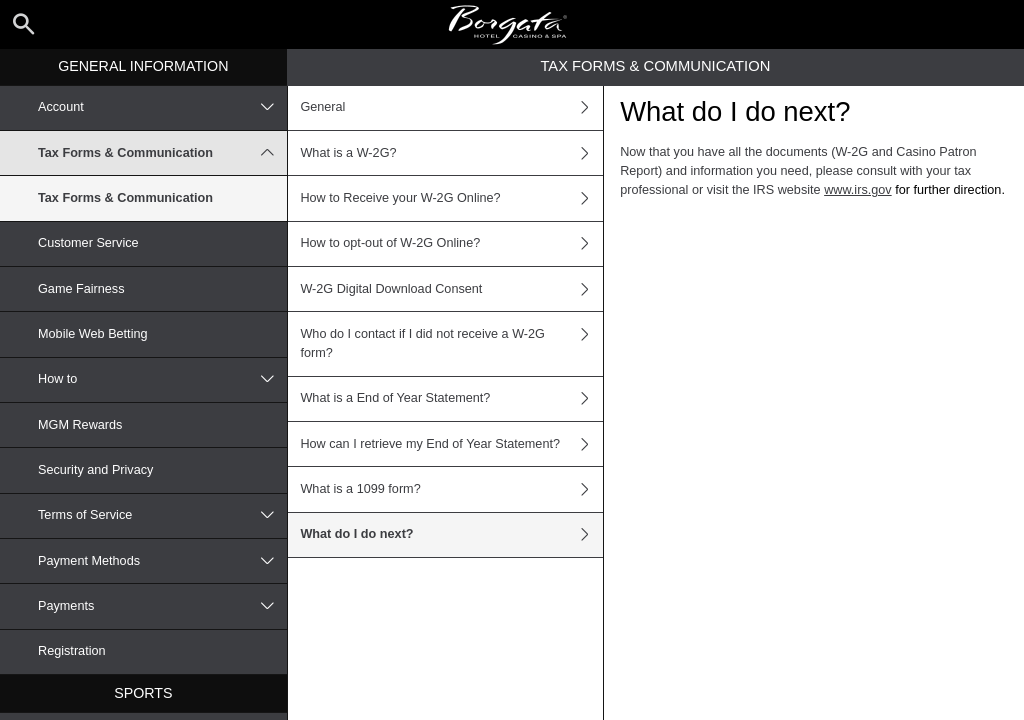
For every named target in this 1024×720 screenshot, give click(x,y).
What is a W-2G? (451, 153)
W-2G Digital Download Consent (451, 289)
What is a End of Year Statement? (451, 399)
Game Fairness (81, 289)
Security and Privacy (95, 470)
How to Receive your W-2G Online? (451, 198)
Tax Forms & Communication (162, 153)
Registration (72, 651)
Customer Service (88, 243)
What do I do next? (451, 535)
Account (162, 108)
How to (162, 380)
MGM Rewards (80, 425)
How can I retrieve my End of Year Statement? (451, 444)
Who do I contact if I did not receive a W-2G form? (451, 343)
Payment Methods (162, 561)
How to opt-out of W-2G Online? (451, 244)
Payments (162, 606)
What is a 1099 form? (451, 489)
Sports (143, 693)
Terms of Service (162, 516)
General (451, 108)
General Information (143, 66)
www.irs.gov (858, 190)
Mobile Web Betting (93, 334)
